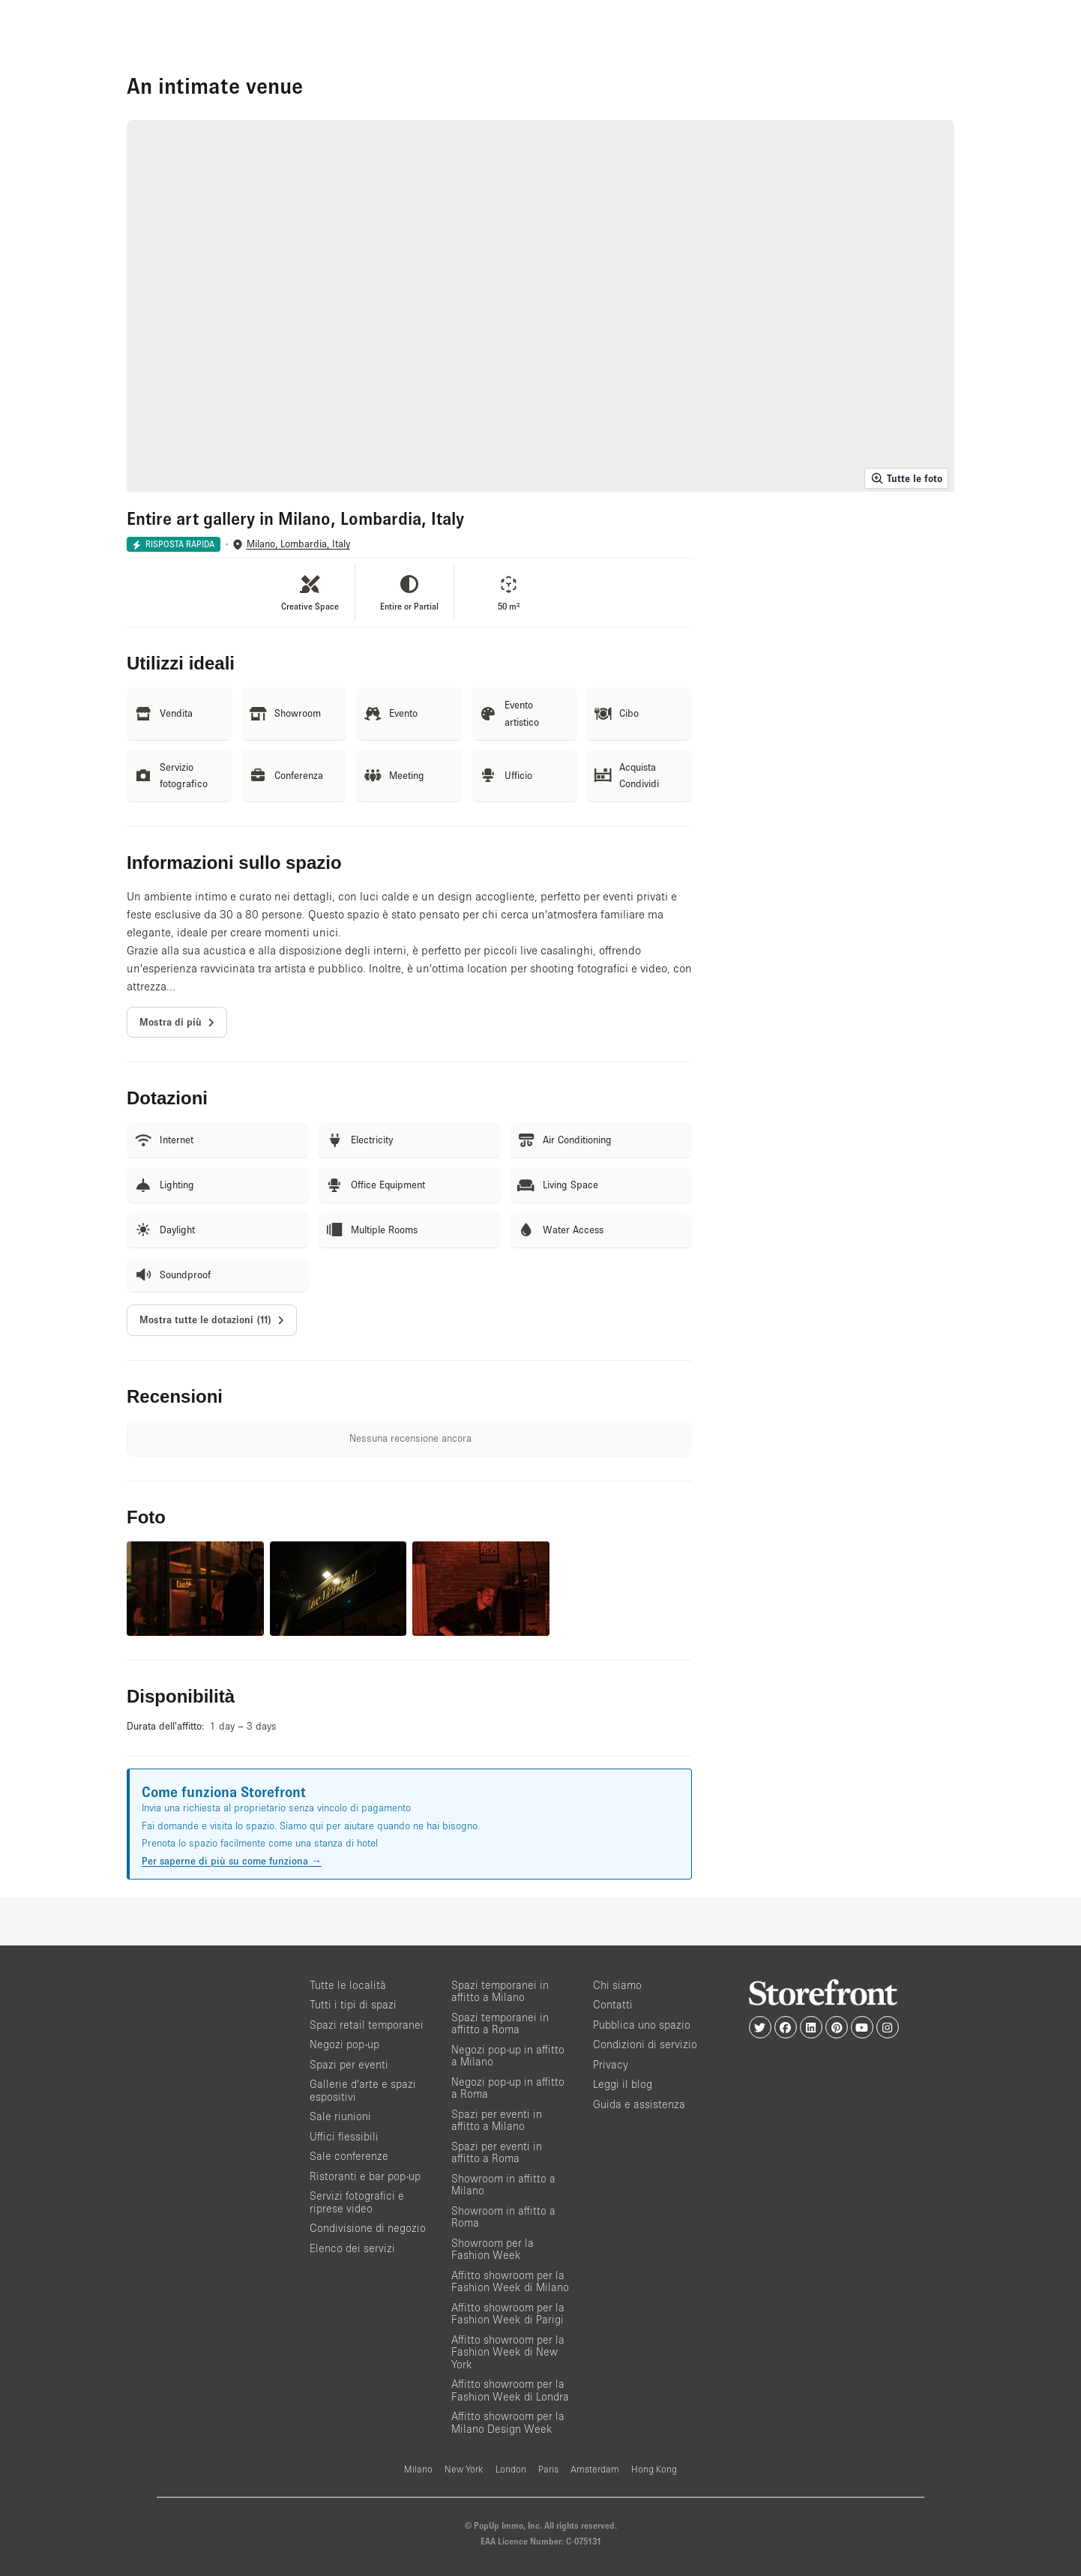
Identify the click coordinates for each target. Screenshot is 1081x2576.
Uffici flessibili (344, 2136)
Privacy (610, 2064)
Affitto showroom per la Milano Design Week (507, 2422)
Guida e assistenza (639, 2104)
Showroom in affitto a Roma (503, 2217)
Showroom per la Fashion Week (492, 2249)
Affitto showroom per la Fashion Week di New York (507, 2352)
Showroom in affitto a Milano (503, 2184)
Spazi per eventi (349, 2064)
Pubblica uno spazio (641, 2024)
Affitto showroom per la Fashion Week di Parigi (507, 2313)
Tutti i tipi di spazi (353, 2004)
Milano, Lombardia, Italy (298, 544)
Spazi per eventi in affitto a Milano (496, 2120)
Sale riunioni (340, 2116)
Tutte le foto (906, 478)
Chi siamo (617, 1984)
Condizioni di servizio (645, 2044)
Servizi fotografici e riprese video (357, 2202)
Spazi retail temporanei (367, 2024)
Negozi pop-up (344, 2044)
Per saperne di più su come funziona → (232, 1861)
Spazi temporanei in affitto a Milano (500, 1991)
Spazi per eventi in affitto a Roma (496, 2152)
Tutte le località (348, 1984)
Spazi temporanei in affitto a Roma (500, 2023)
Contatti (613, 2004)
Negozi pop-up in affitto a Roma (507, 2088)
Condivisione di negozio (368, 2227)
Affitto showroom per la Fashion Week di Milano (510, 2281)
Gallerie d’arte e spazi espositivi (363, 2090)
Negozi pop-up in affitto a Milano (507, 2055)
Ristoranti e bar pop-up (365, 2176)
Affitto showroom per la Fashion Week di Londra (510, 2390)
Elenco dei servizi (352, 2248)
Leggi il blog (622, 2083)
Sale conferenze (349, 2155)
